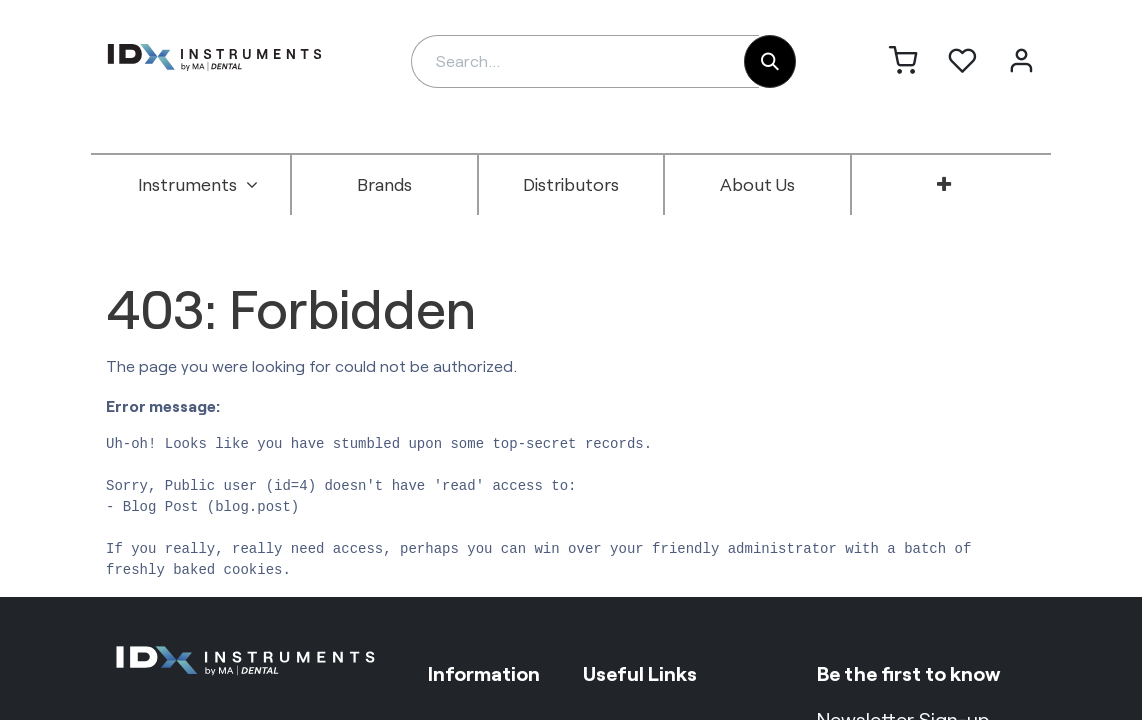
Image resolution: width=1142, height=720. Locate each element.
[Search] (770, 61)
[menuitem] (198, 185)
